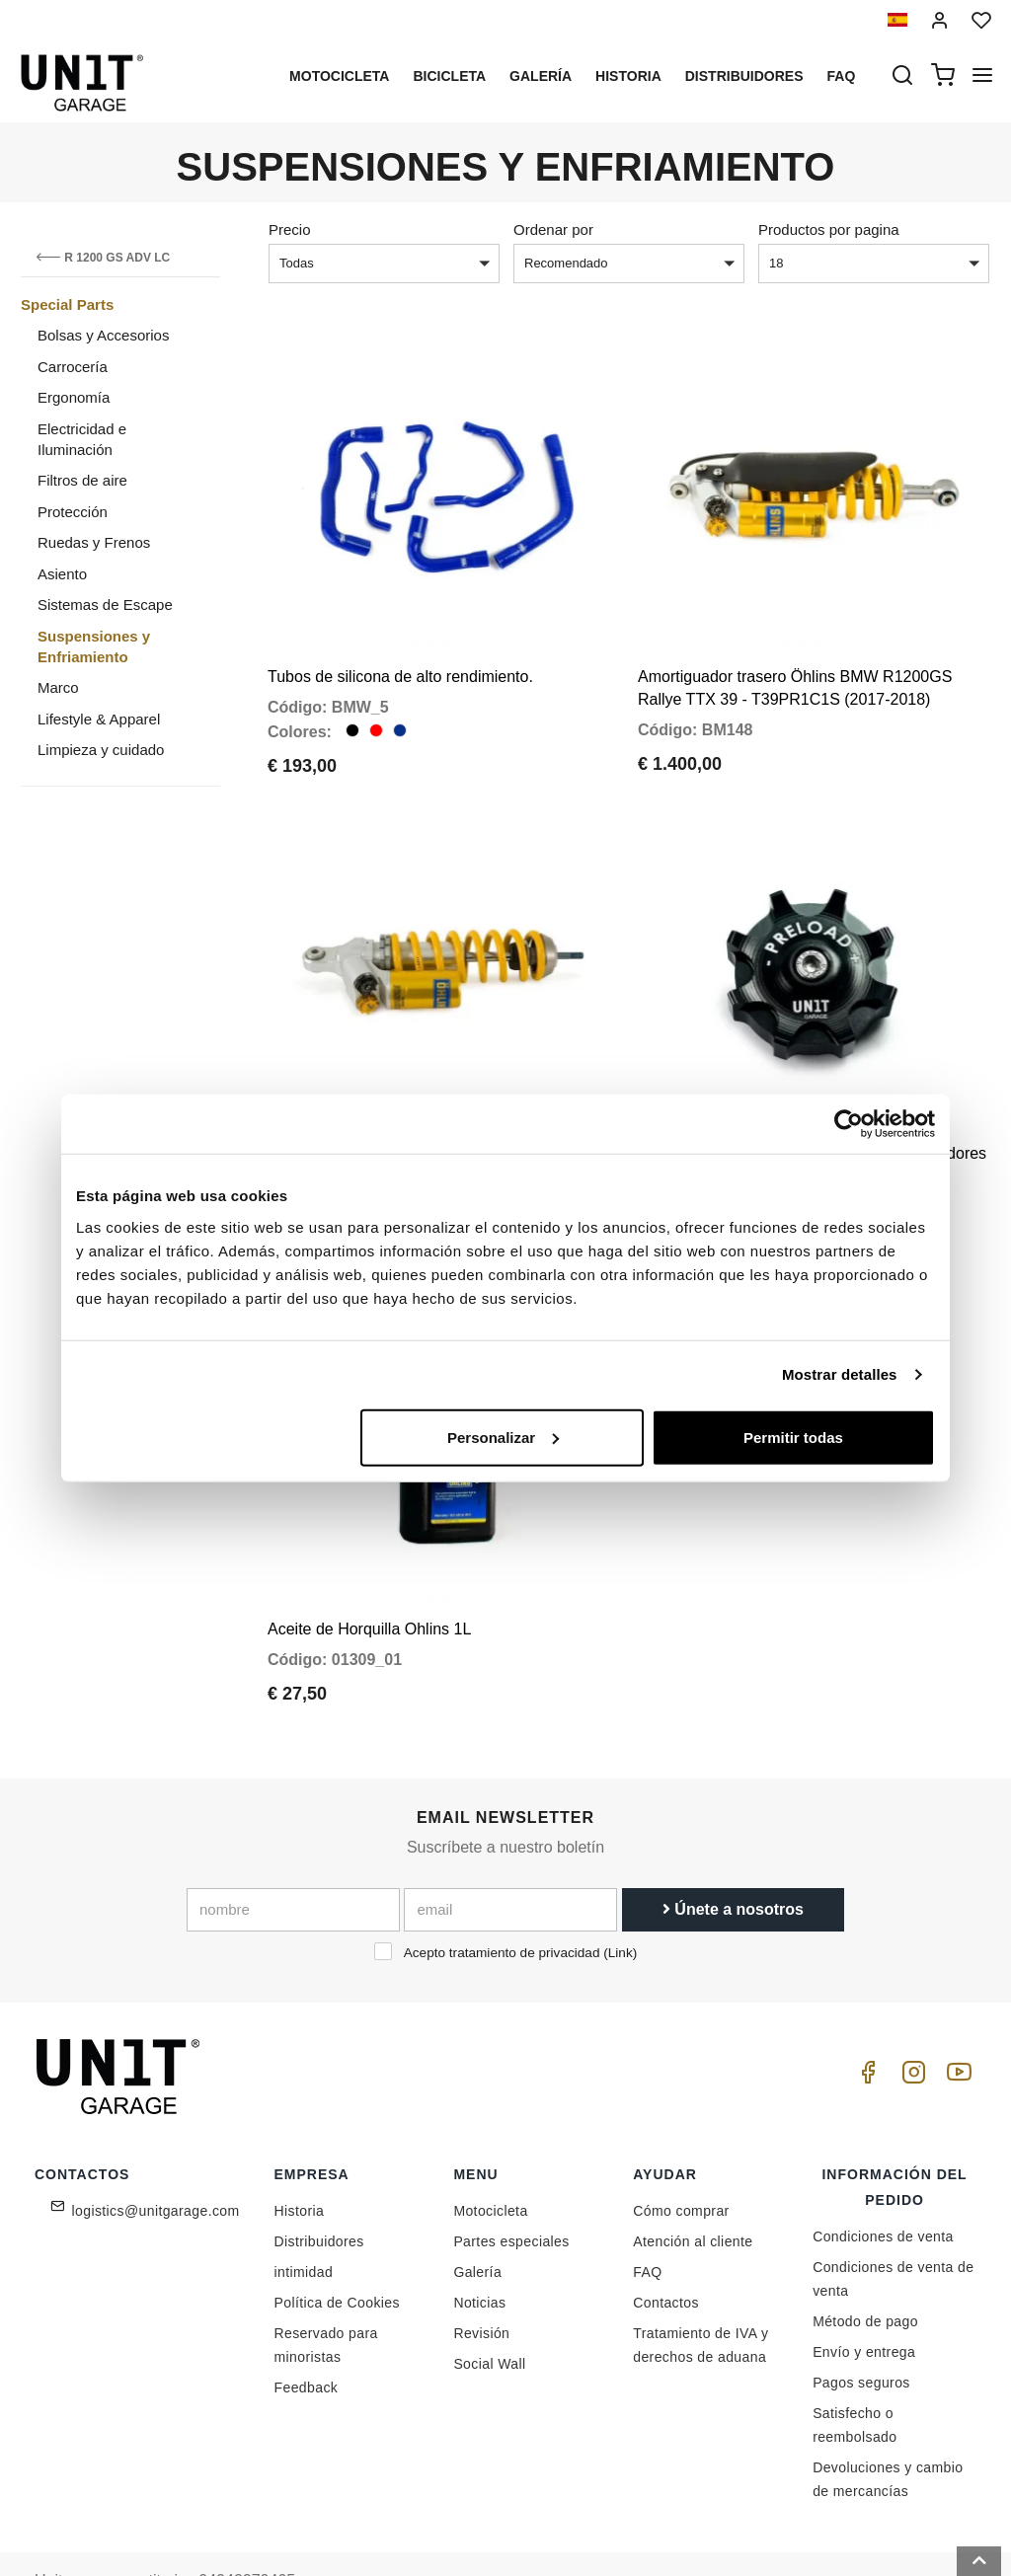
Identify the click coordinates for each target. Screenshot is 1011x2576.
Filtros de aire (82, 480)
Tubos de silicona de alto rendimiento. (400, 657)
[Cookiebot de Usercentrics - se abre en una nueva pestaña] (848, 1124)
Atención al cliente (692, 2185)
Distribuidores (744, 76)
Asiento (62, 574)
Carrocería (73, 366)
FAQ (647, 2216)
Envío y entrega (864, 2296)
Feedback (306, 2331)
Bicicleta (449, 76)
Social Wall (489, 2307)
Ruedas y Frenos (94, 542)
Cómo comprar (681, 2154)
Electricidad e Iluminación (82, 439)
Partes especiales (511, 2185)
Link (620, 1895)
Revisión (481, 2277)
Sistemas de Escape (105, 604)
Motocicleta (339, 76)
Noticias (479, 2246)
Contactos (666, 2246)
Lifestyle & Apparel (99, 719)
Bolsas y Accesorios (103, 335)
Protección (73, 511)
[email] (510, 1852)
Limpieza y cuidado (101, 749)
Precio (290, 229)
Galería (540, 76)
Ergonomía (74, 397)
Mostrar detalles (839, 1374)
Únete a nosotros (733, 1852)
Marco (58, 687)
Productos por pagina (828, 229)
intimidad (304, 2216)
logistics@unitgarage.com (156, 2154)
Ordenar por (553, 229)
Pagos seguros (861, 2326)
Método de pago (865, 2265)
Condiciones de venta (883, 2180)
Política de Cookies (337, 2246)
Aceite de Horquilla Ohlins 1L (369, 1572)
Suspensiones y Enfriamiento (94, 646)
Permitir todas (793, 1436)
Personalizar (503, 1436)
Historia (628, 76)
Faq (841, 76)
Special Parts (67, 304)
